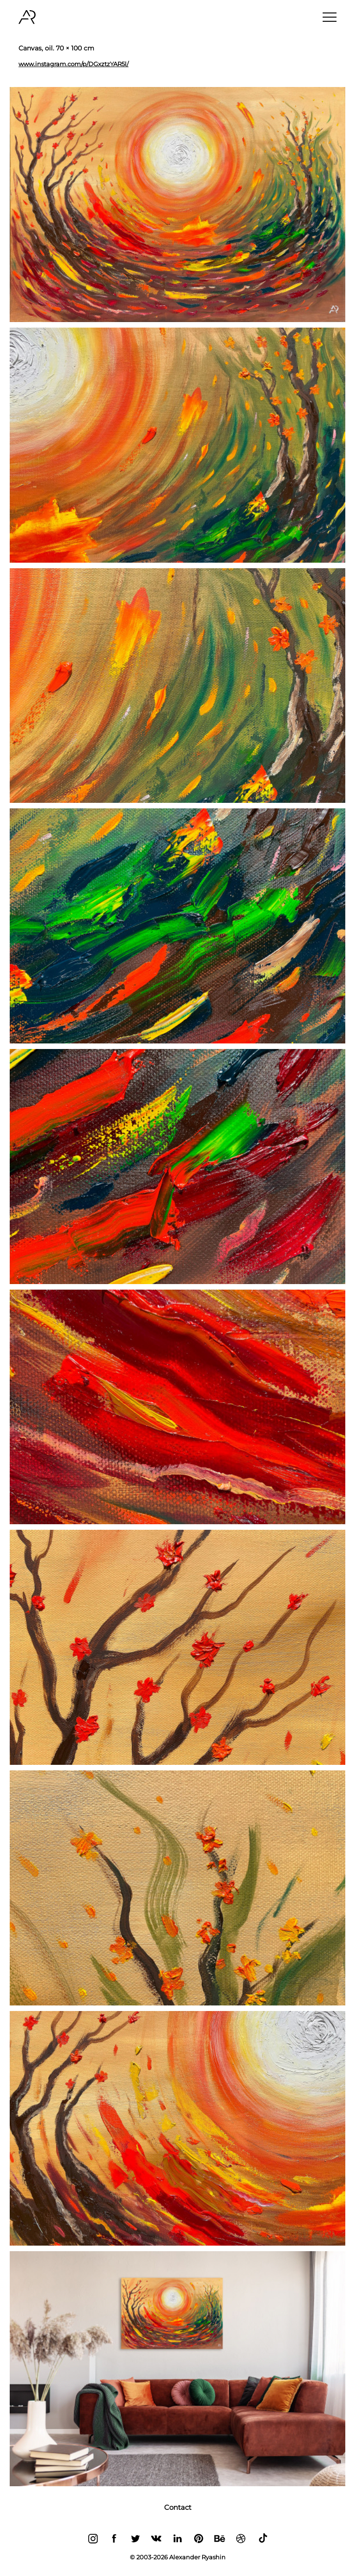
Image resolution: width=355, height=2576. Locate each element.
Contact (177, 2507)
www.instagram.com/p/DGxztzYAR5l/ (73, 64)
